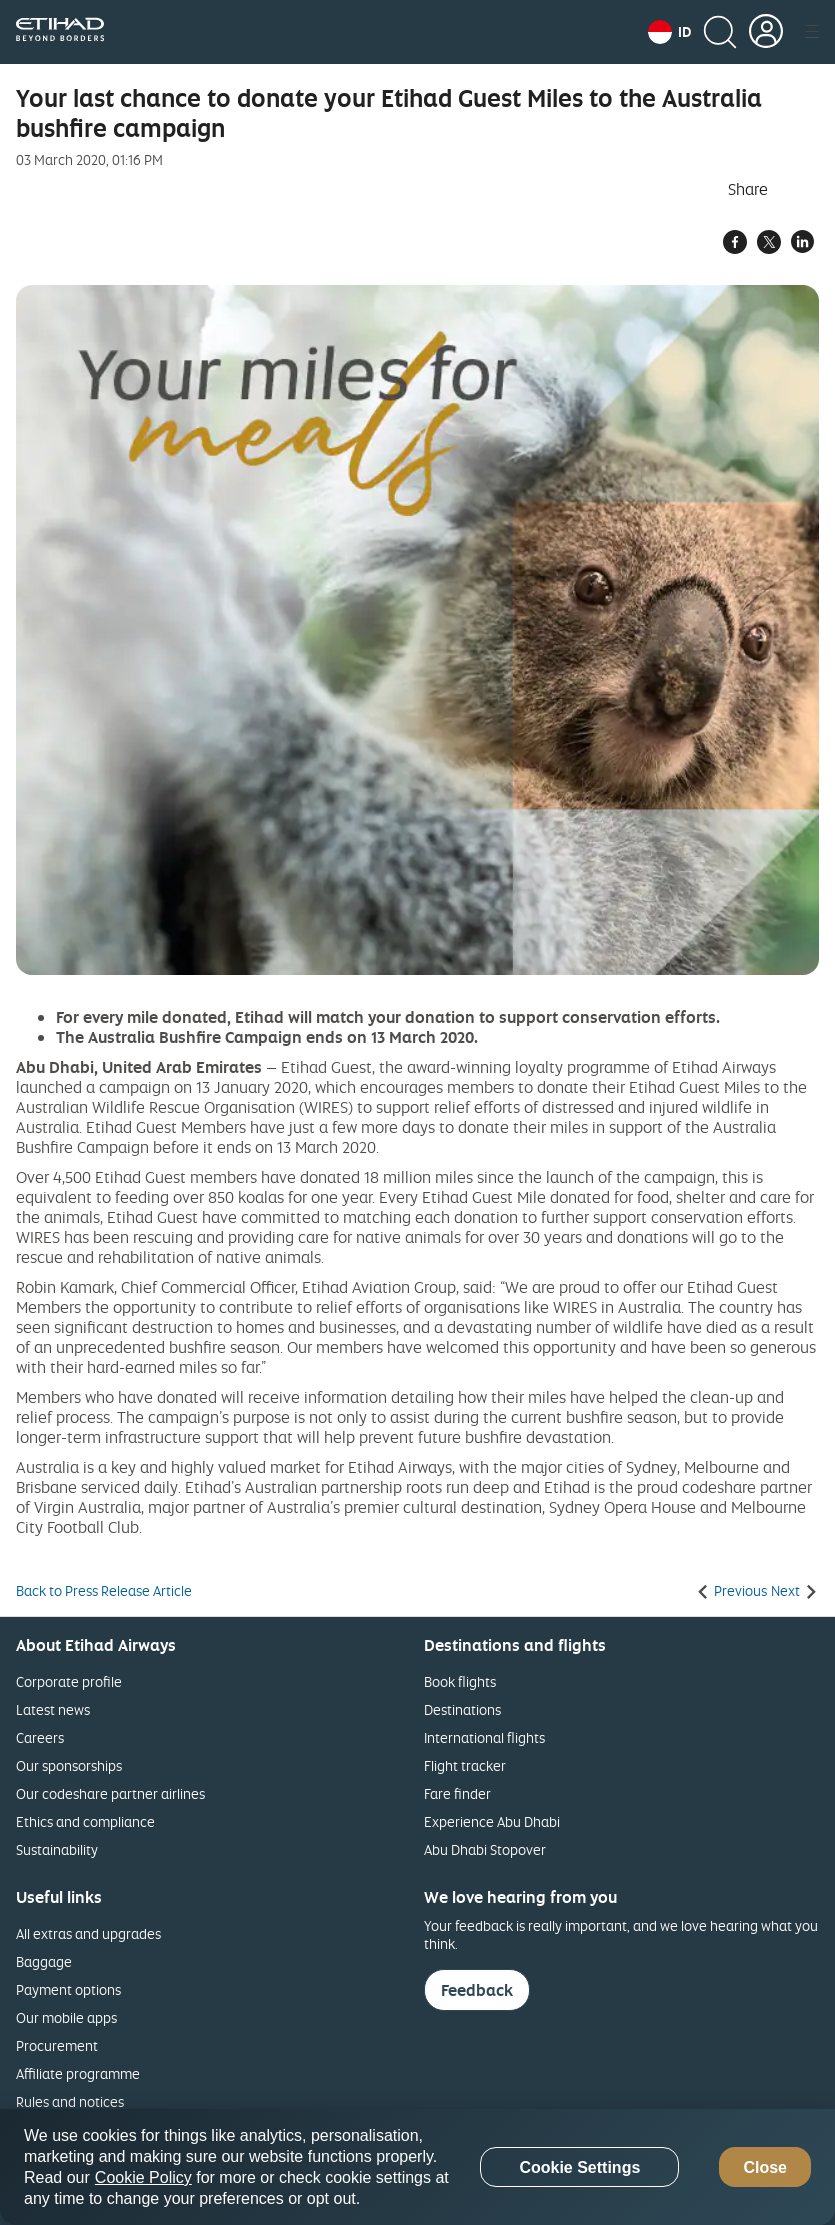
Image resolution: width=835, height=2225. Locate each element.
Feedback (477, 1990)
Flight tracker (465, 1765)
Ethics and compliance (85, 1821)
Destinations (462, 1709)
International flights (484, 1737)
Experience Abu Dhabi (492, 1821)
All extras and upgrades (88, 1933)
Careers (40, 1737)
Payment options (68, 1989)
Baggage (44, 1961)
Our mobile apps (66, 2017)
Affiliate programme (78, 2073)
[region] (417, 2167)
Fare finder (457, 1793)
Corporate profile (69, 1681)
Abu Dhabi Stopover (485, 1849)
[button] (669, 32)
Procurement (57, 2045)
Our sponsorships (69, 1765)
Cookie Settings (579, 2167)
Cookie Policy (143, 2177)
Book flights (460, 1681)
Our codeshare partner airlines (110, 1793)
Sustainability (57, 1849)
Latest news (53, 1709)
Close (765, 2167)
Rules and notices (70, 2101)
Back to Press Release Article (104, 1591)
